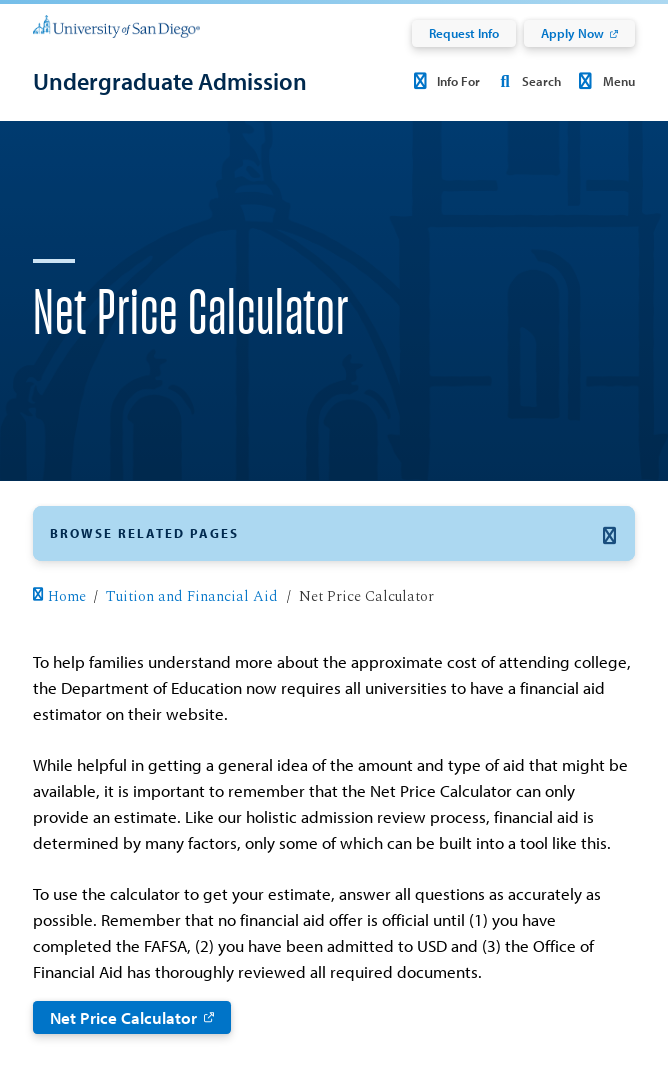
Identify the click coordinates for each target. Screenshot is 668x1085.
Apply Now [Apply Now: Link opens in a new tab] (572, 33)
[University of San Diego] (116, 25)
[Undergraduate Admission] (170, 81)
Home (59, 597)
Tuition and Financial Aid (192, 597)
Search (527, 80)
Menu (603, 80)
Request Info (464, 33)
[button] (333, 533)
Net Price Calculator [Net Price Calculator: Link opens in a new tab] (123, 1017)
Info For (444, 80)
